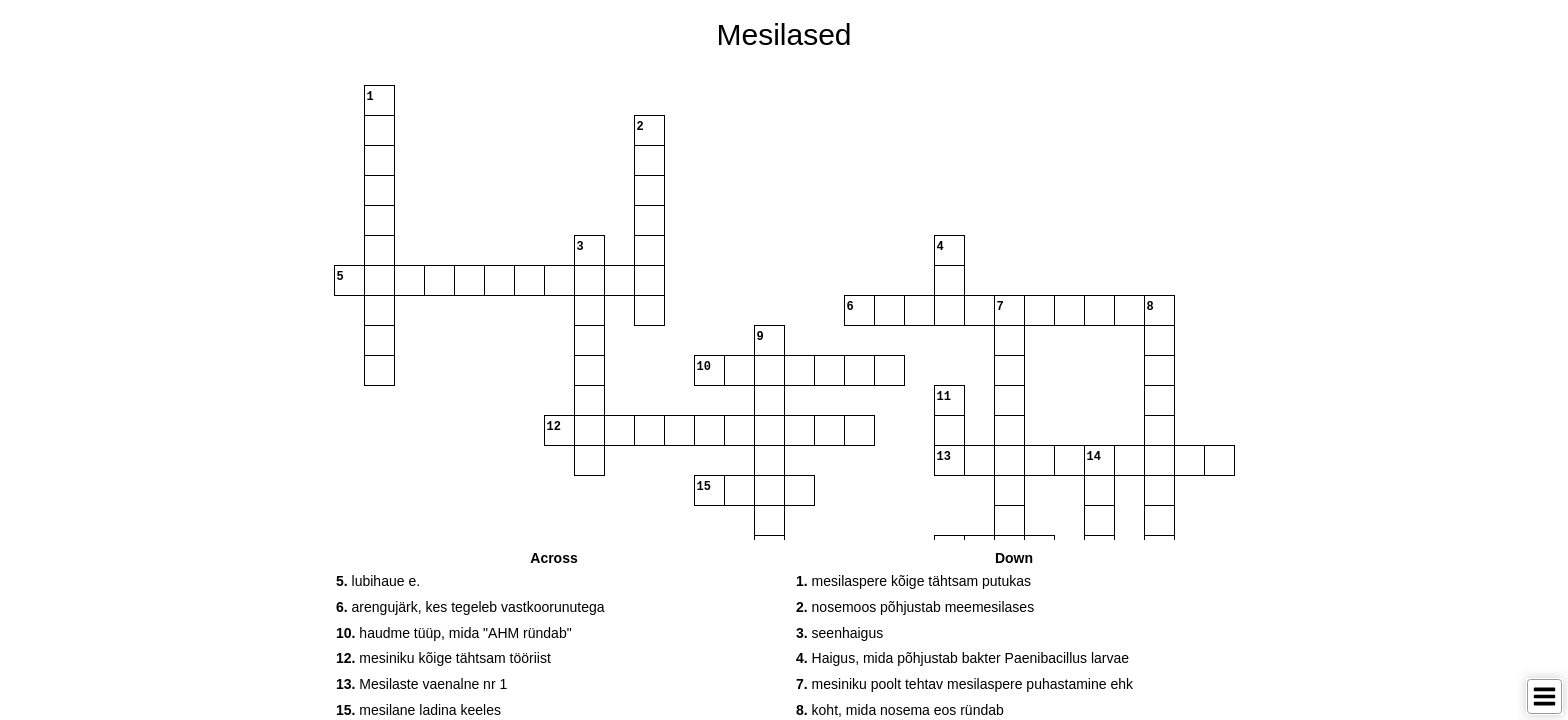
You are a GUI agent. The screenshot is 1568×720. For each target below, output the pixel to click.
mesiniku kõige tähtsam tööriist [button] (443, 658)
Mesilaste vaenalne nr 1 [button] (421, 684)
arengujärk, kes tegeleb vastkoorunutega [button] (470, 607)
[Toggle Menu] (1544, 696)
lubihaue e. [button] (378, 581)
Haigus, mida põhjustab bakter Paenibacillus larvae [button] (962, 658)
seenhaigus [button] (839, 633)
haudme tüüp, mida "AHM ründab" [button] (454, 633)
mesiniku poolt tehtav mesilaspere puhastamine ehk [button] (964, 684)
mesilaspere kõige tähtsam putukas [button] (913, 581)
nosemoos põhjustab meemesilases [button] (915, 607)
